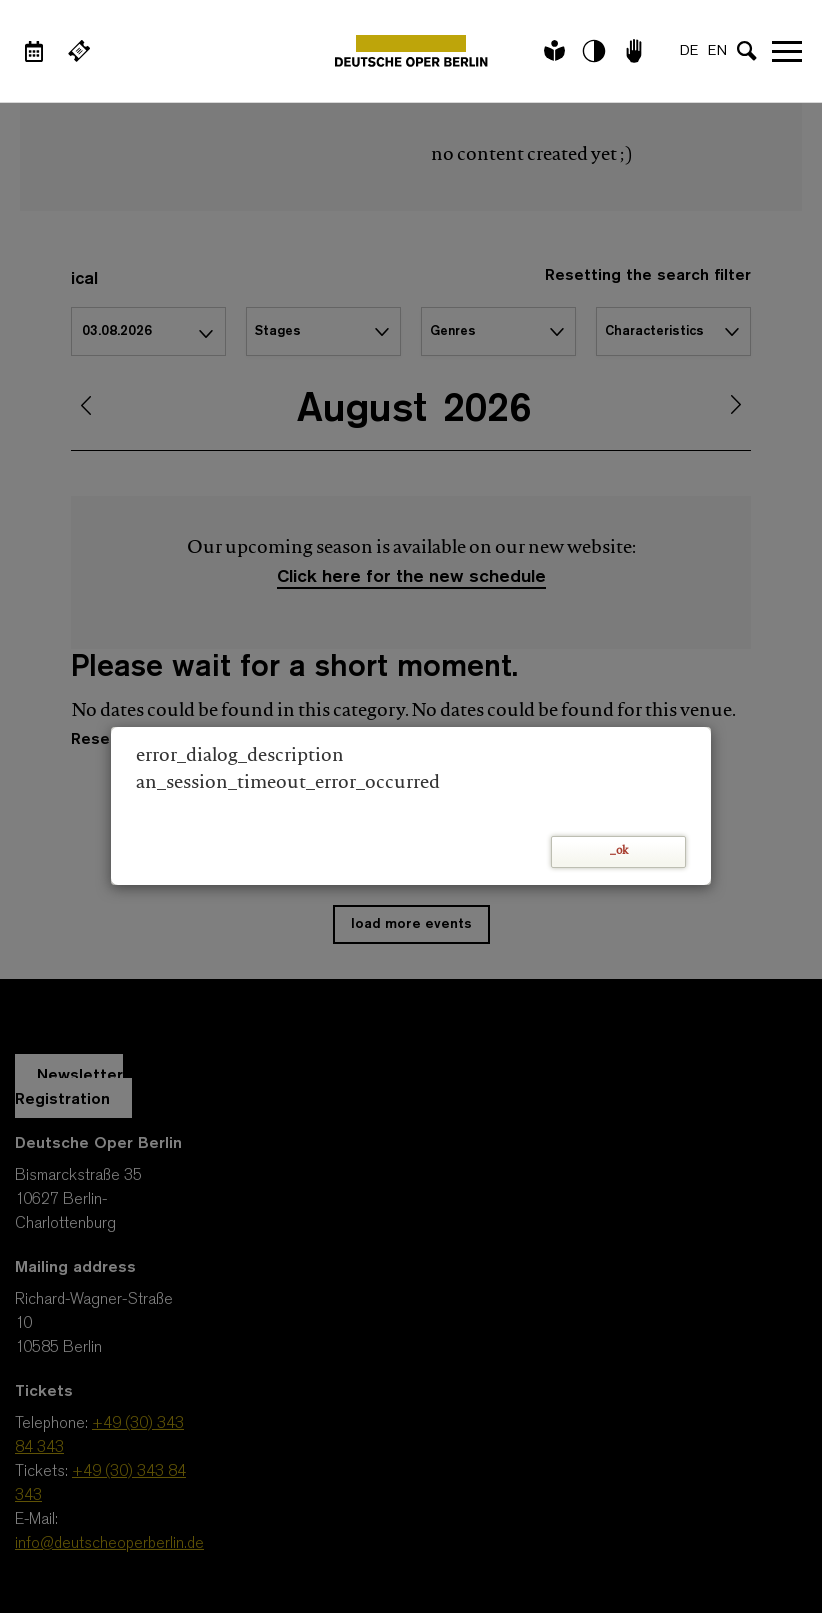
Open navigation (787, 51)
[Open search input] (747, 51)
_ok (619, 851)
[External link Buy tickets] (79, 51)
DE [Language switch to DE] (689, 51)
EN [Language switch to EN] (717, 51)
